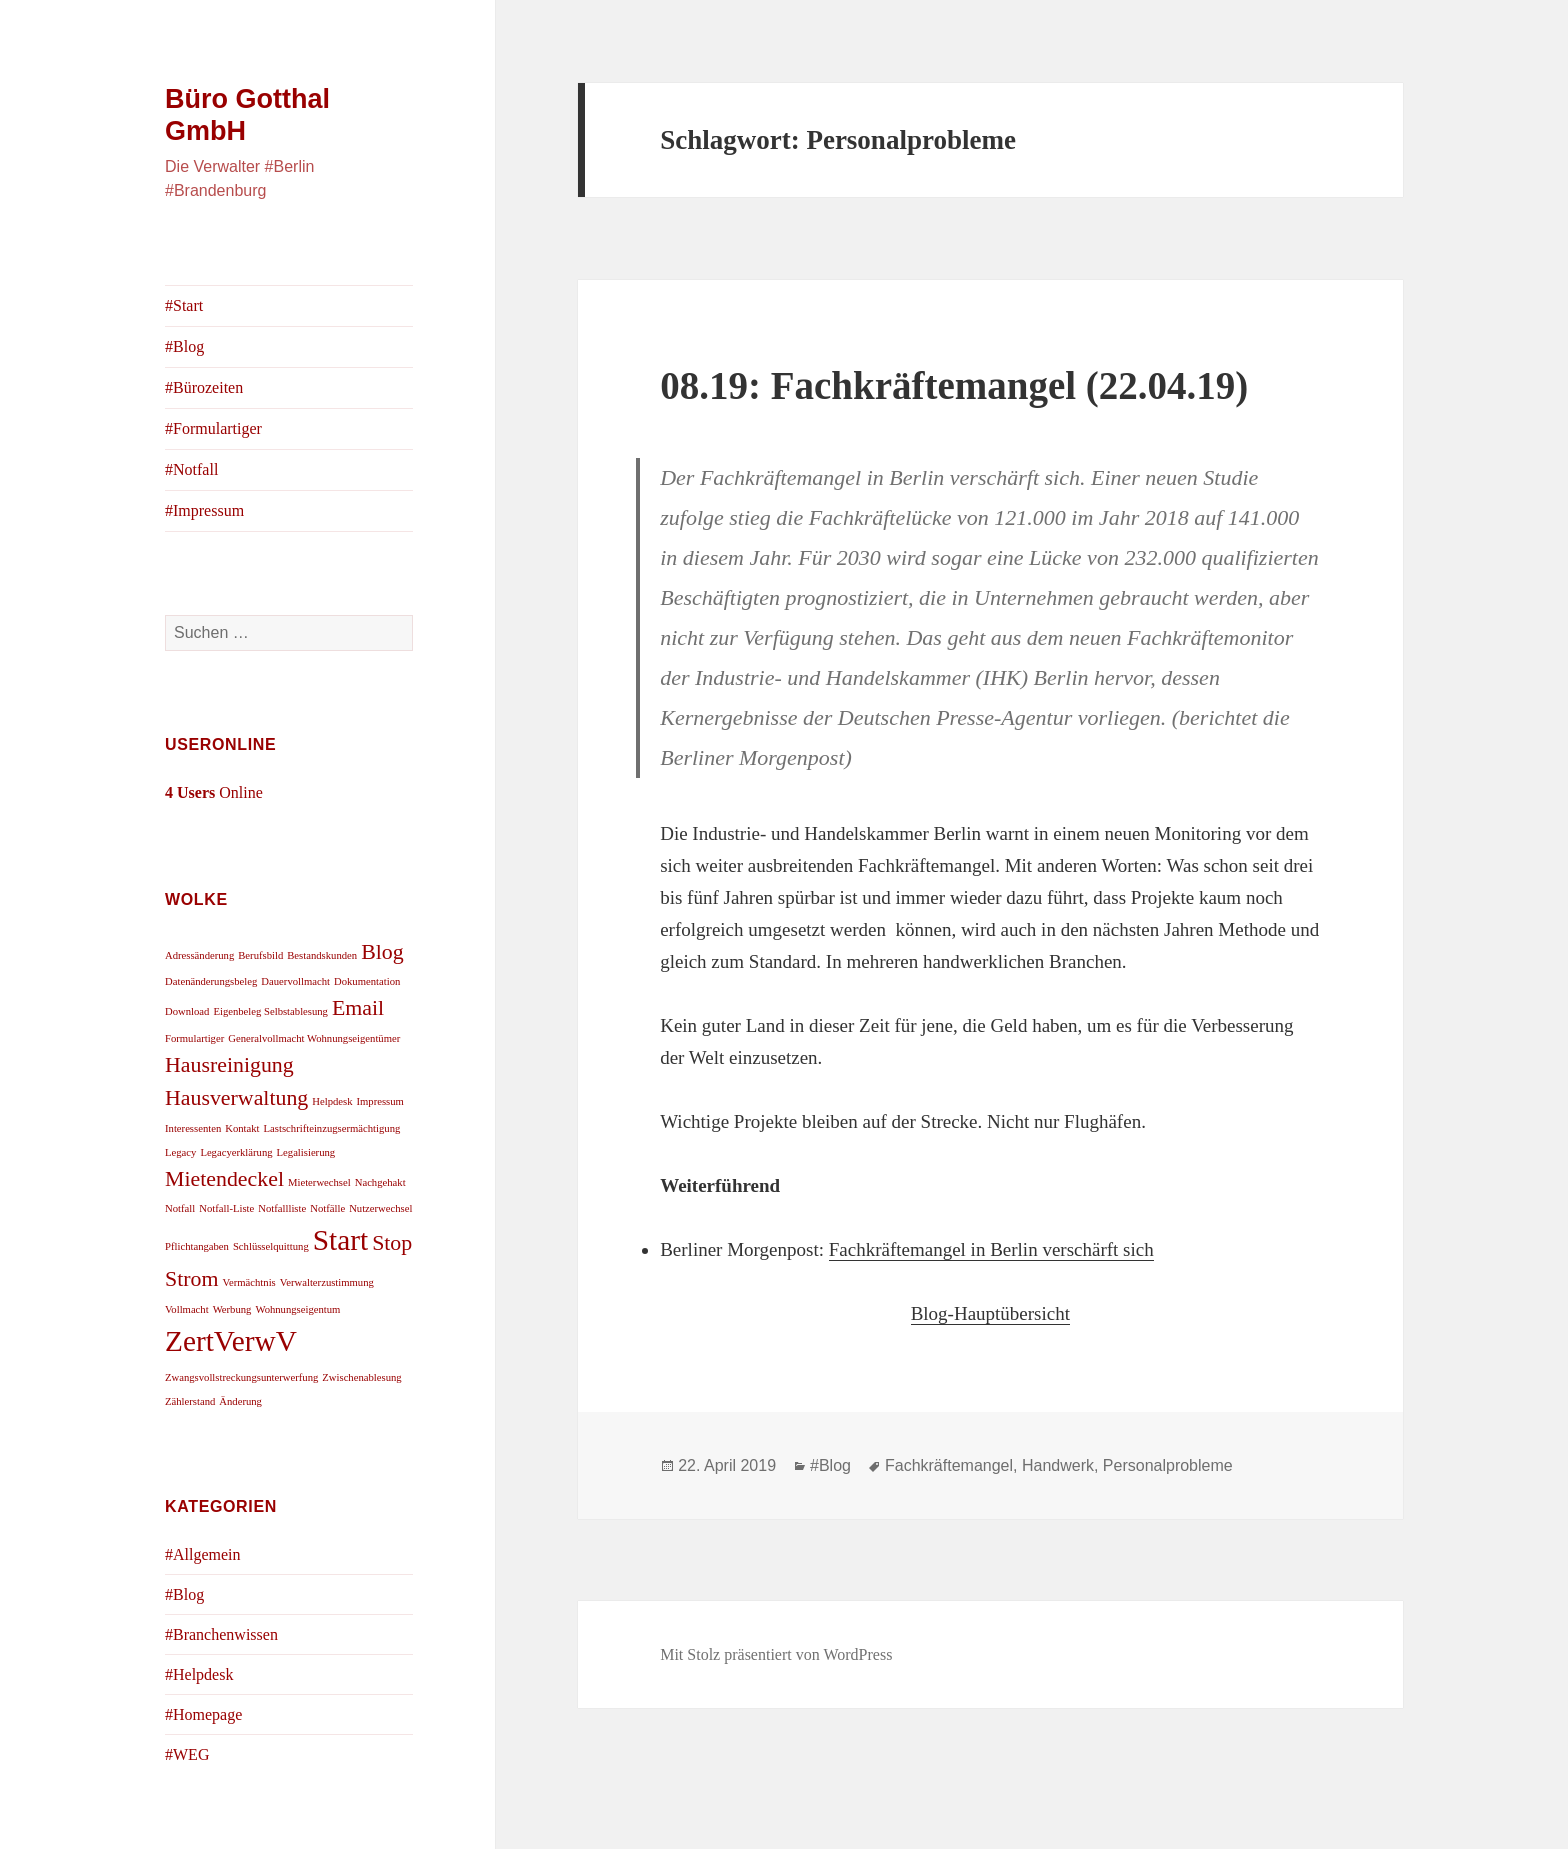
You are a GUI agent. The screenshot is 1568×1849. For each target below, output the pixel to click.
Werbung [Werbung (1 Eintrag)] (232, 1309)
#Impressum (204, 510)
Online (214, 792)
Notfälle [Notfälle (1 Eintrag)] (327, 1208)
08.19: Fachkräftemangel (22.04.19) (954, 385)
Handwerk (1058, 1465)
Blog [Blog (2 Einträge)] (382, 952)
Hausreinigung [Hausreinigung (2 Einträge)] (229, 1065)
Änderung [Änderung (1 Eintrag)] (240, 1401)
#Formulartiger (213, 428)
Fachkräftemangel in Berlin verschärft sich (991, 1249)
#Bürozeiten (204, 387)
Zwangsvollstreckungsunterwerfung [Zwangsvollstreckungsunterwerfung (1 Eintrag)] (241, 1377)
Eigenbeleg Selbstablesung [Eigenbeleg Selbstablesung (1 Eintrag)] (270, 1011)
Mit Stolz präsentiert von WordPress (776, 1654)
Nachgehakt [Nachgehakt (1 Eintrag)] (380, 1182)
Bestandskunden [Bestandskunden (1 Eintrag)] (322, 955)
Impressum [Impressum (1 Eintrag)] (380, 1101)
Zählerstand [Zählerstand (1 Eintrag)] (190, 1401)
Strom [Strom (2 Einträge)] (191, 1279)
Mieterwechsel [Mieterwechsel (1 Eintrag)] (319, 1182)
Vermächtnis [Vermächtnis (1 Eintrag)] (248, 1282)
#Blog (184, 346)
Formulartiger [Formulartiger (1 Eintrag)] (194, 1038)
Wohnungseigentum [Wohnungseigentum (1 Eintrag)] (297, 1309)
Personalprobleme (1168, 1465)
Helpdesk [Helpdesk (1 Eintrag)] (332, 1101)
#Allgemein (203, 1554)
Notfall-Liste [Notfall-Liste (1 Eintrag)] (226, 1208)
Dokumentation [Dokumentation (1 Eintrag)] (367, 981)
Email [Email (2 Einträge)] (358, 1008)
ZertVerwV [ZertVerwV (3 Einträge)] (231, 1341)
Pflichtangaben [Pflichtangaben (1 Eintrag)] (197, 1246)
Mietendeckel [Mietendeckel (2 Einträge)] (224, 1179)
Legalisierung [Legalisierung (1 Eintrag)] (306, 1152)
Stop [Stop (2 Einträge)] (392, 1243)
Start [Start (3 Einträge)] (340, 1240)
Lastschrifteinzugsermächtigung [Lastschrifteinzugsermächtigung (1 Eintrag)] (332, 1128)
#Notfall (191, 469)
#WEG (187, 1754)
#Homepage (203, 1714)
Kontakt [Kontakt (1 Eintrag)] (242, 1128)
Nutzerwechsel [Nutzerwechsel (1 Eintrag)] (380, 1208)
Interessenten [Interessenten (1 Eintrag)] (193, 1128)
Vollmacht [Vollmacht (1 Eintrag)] (187, 1309)
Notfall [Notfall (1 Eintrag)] (180, 1208)
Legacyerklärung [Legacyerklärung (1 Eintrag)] (236, 1152)
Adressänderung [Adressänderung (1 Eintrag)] (199, 955)
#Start (184, 305)
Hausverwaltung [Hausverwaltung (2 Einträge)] (236, 1098)
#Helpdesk (199, 1674)
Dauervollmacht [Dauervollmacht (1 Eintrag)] (295, 981)
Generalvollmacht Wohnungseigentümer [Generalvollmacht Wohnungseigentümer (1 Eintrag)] (314, 1038)
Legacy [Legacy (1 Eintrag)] (180, 1152)
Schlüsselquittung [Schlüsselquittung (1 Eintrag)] (271, 1246)
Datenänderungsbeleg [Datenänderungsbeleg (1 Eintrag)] (211, 981)
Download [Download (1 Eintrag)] (187, 1011)
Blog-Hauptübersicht (990, 1313)
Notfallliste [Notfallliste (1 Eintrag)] (282, 1208)
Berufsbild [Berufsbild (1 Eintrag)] (260, 955)
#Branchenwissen (221, 1634)
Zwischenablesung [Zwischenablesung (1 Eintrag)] (361, 1377)
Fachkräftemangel (949, 1465)
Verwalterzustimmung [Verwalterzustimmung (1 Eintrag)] (327, 1282)
